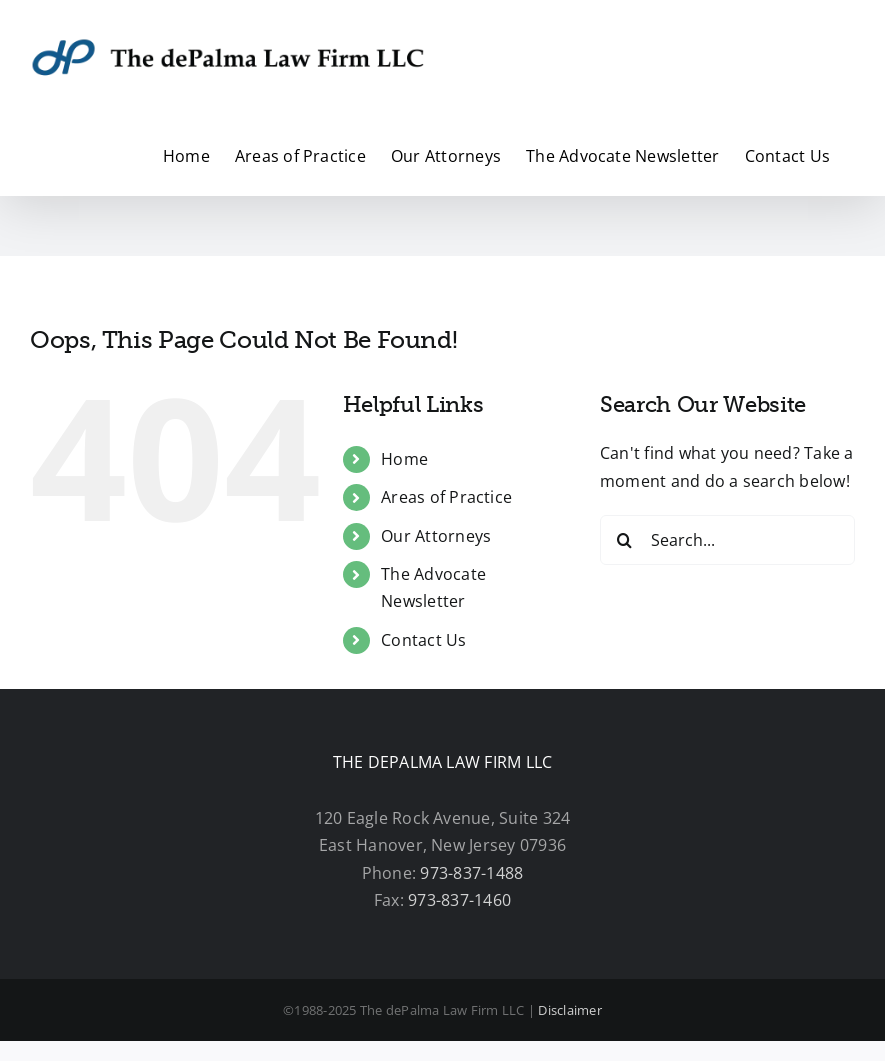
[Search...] (727, 540)
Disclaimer (569, 1010)
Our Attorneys (436, 536)
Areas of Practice (446, 497)
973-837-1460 (459, 900)
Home (404, 459)
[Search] (625, 540)
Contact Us (423, 640)
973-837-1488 (471, 873)
